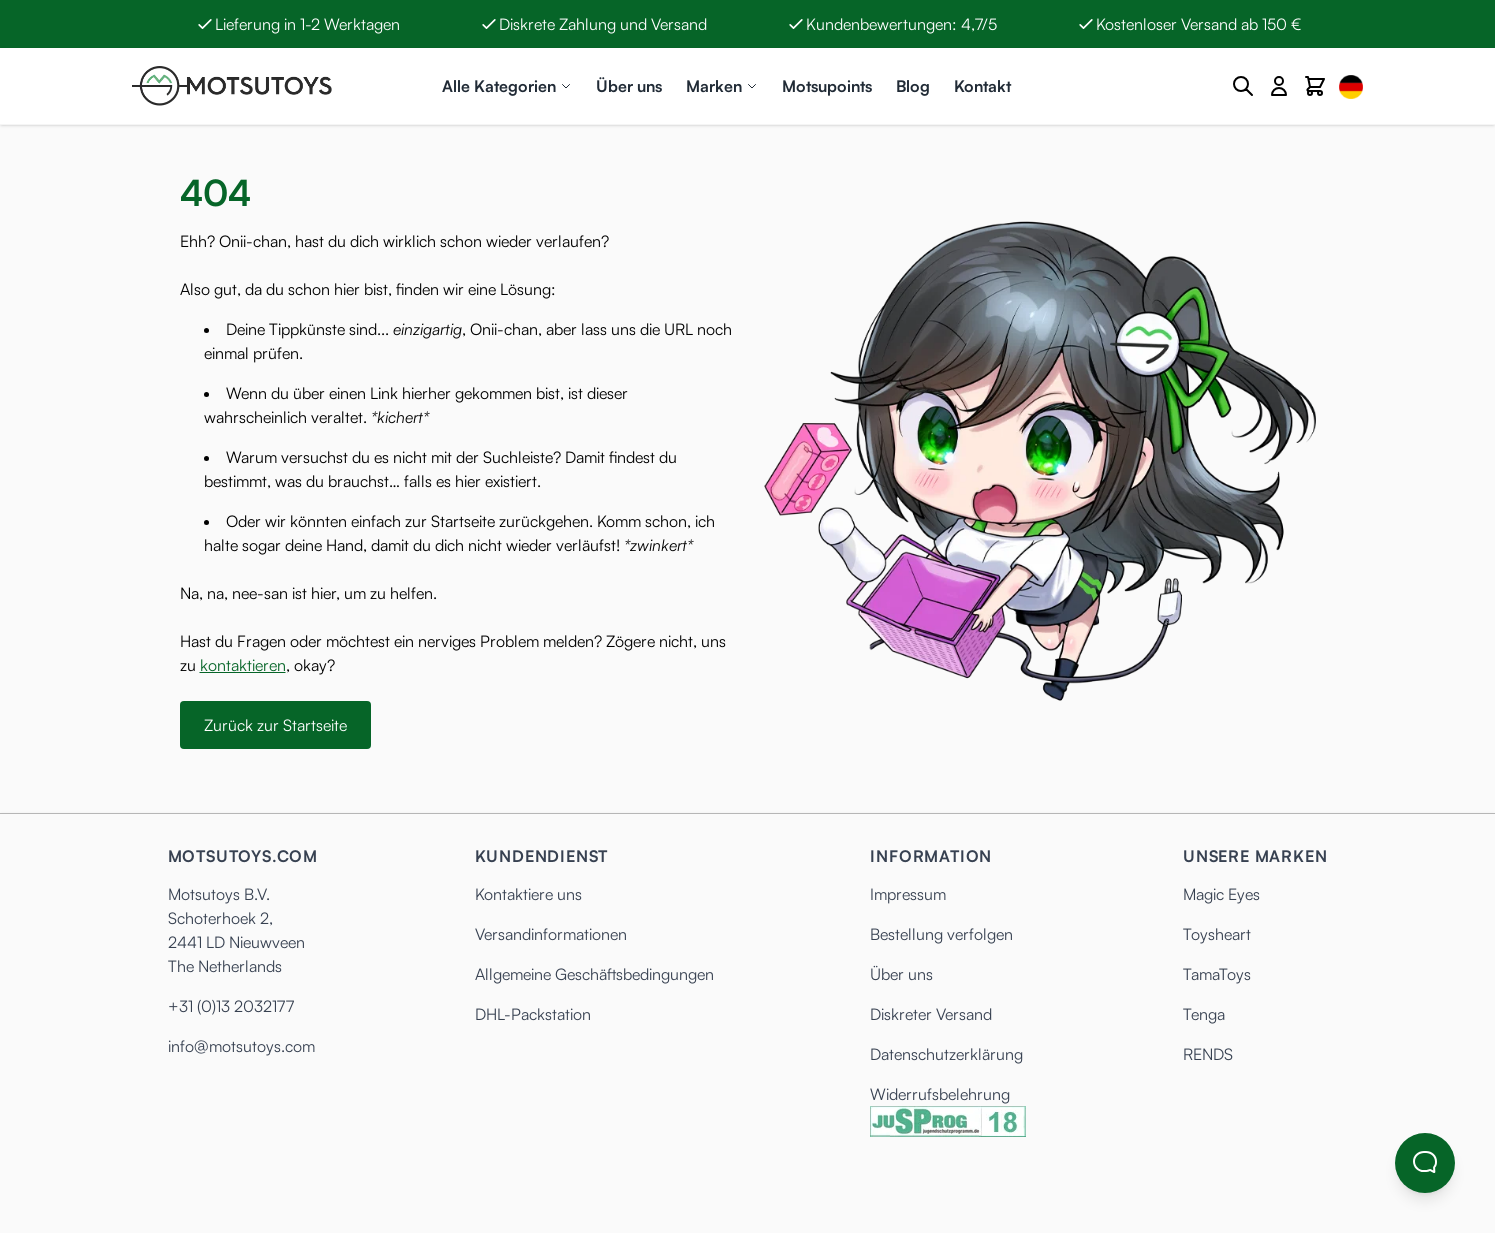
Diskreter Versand (931, 1014)
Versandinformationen (551, 934)
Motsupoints (827, 86)
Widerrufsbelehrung (940, 1094)
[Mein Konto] (1279, 86)
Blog (913, 86)
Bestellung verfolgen (941, 934)
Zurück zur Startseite (275, 725)
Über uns (629, 86)
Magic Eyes (1221, 894)
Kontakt (982, 86)
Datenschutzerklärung (946, 1054)
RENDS (1208, 1054)
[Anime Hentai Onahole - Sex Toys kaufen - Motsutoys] (232, 86)
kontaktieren (243, 665)
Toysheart (1217, 934)
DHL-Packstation (533, 1014)
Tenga (1204, 1014)
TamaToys (1217, 974)
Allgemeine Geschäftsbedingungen (594, 974)
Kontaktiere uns (528, 894)
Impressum (908, 894)
